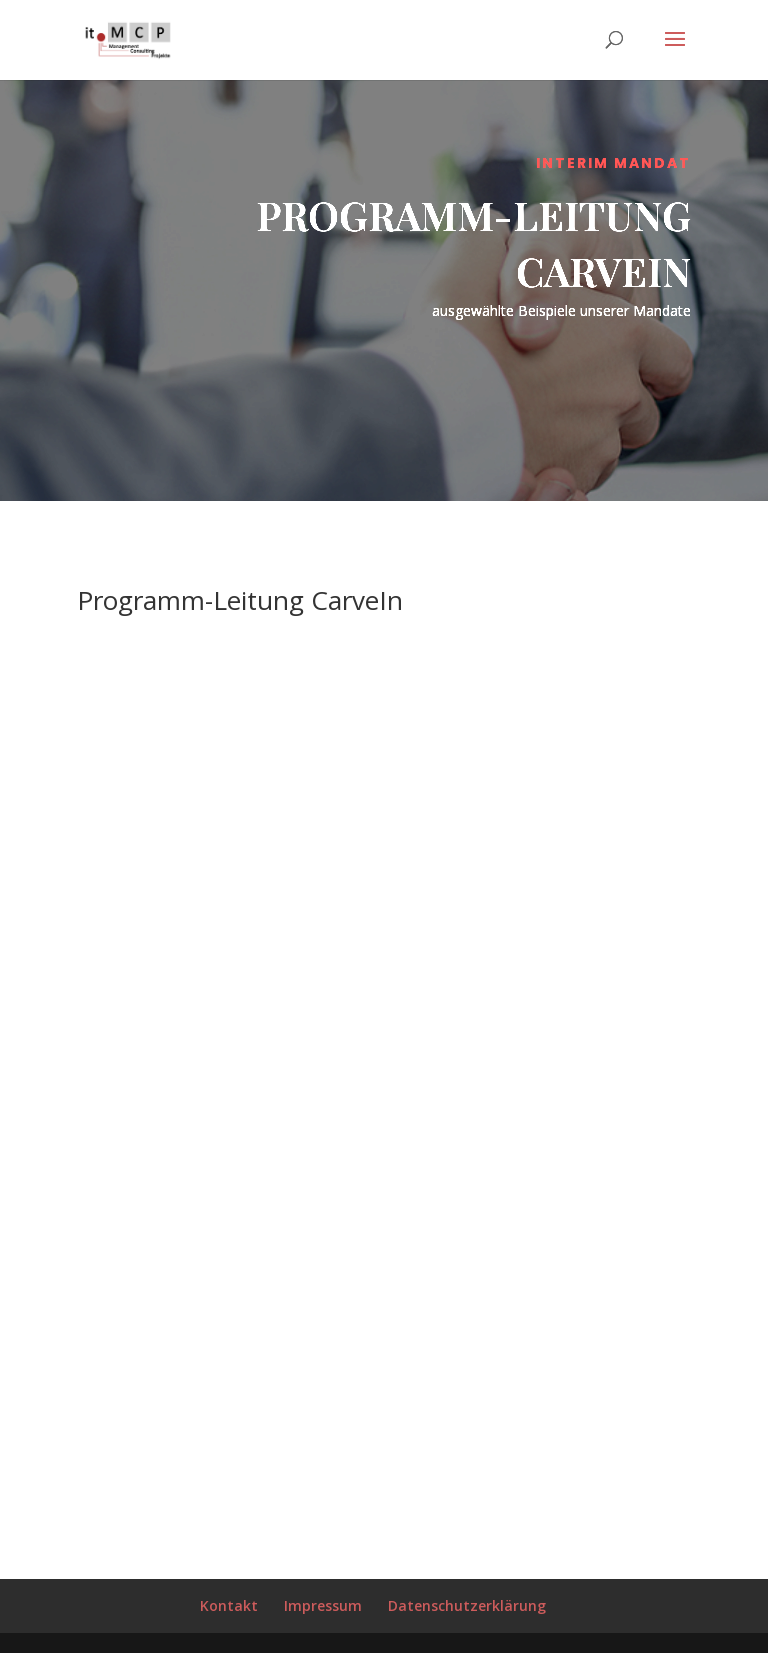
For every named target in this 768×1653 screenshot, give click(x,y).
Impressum (323, 1605)
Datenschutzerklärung (467, 1605)
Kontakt (229, 1605)
